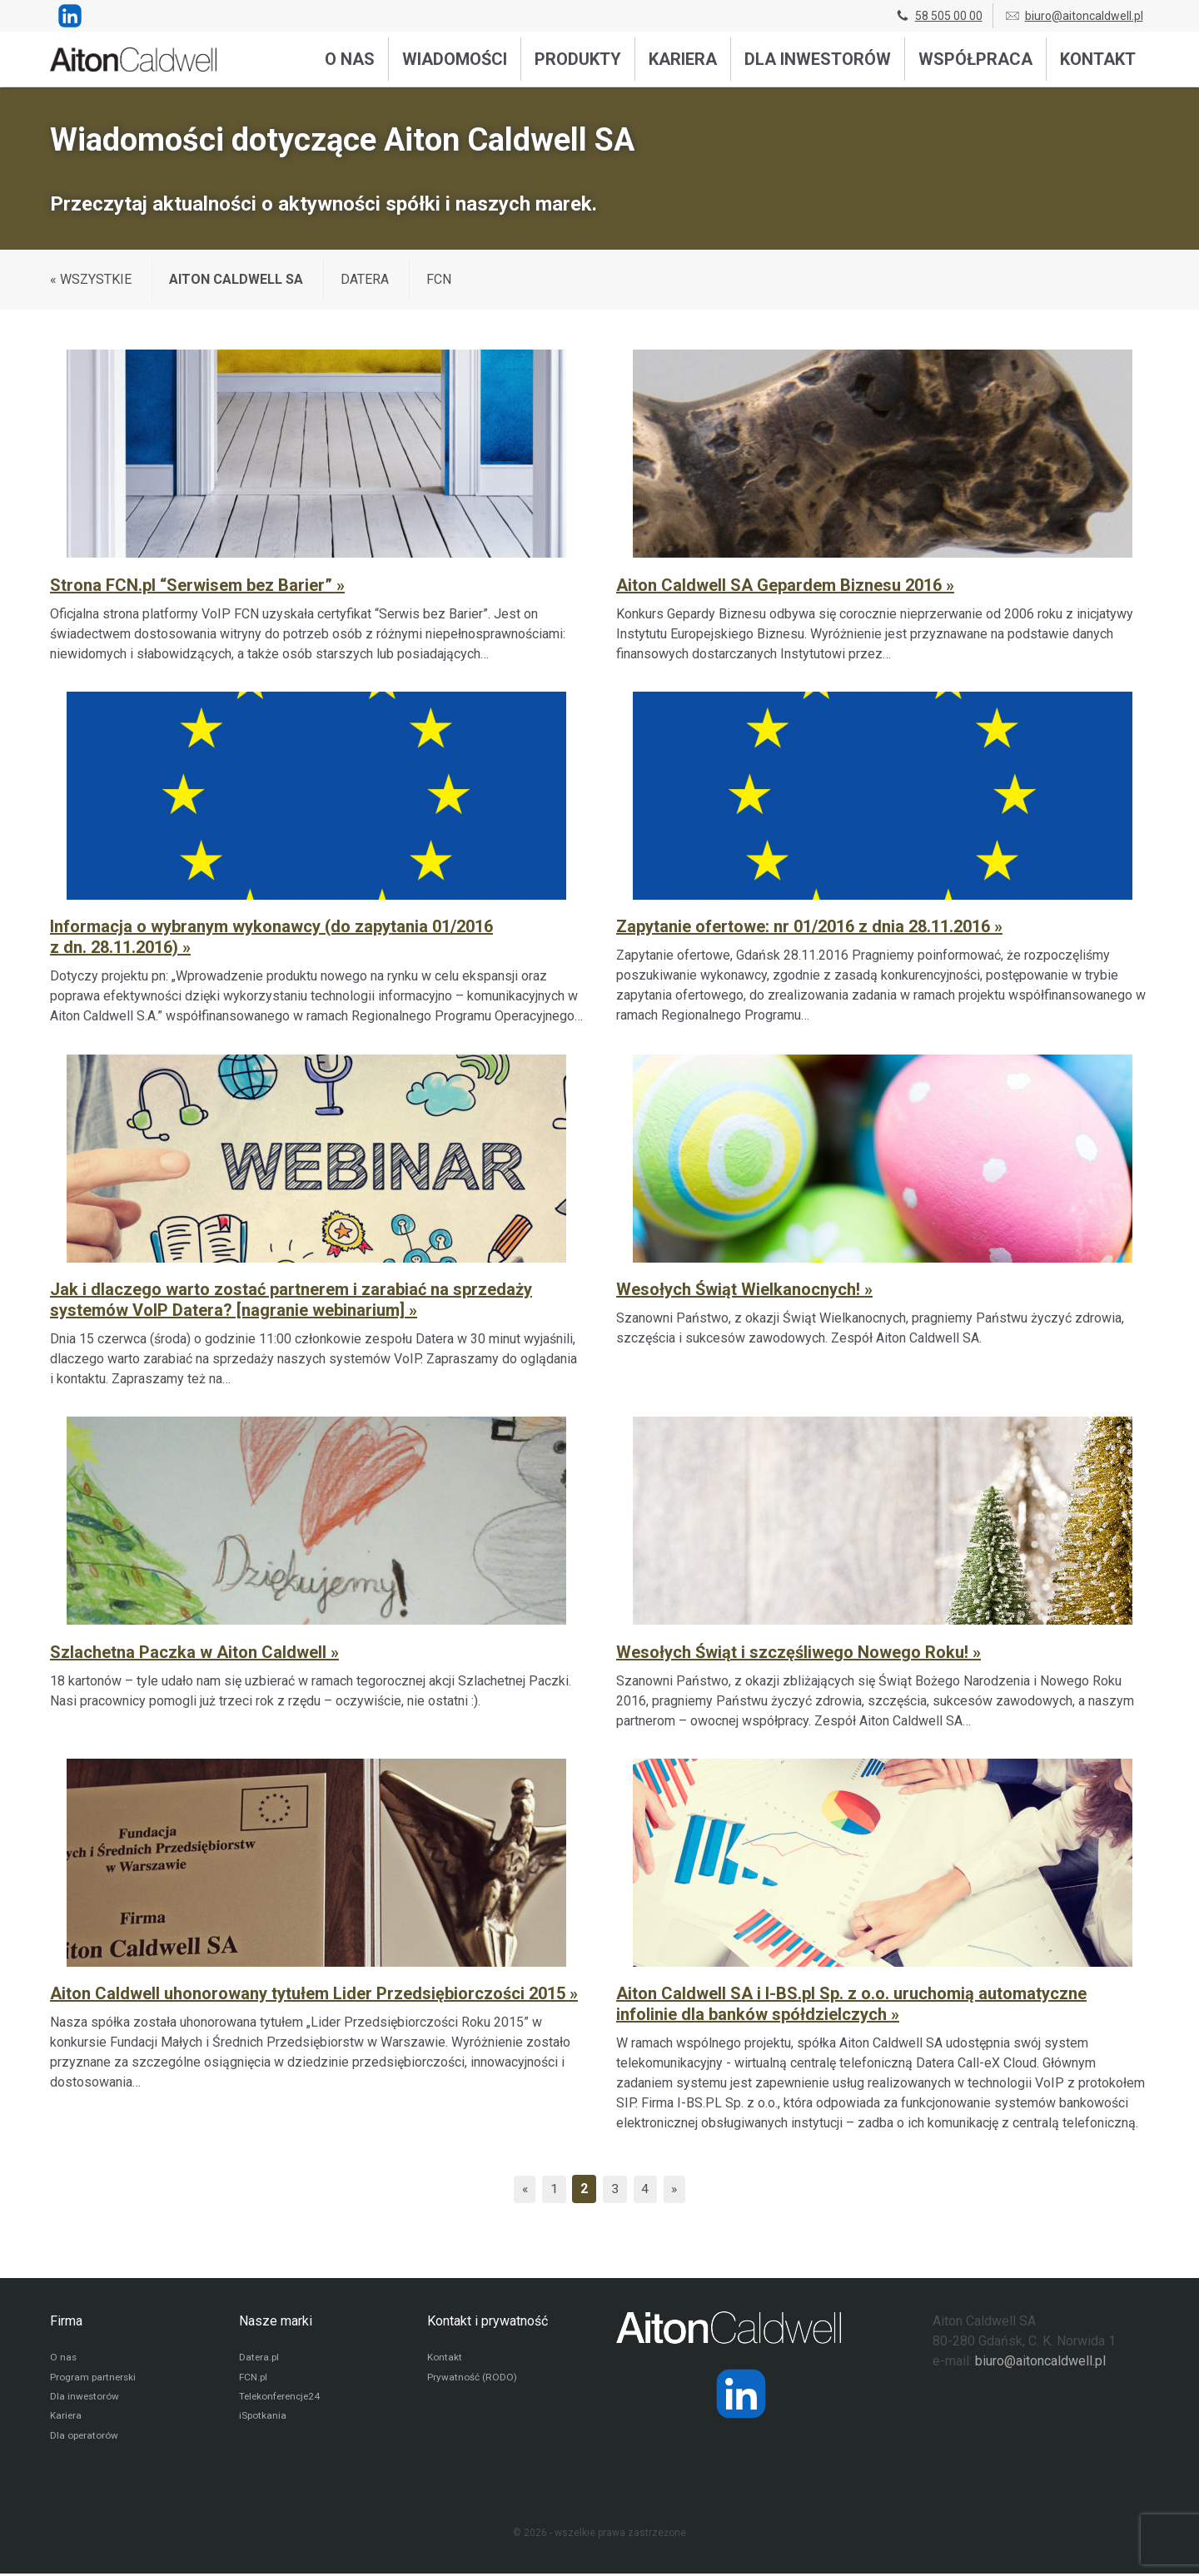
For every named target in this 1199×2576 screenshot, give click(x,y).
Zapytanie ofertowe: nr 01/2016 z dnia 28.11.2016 (805, 926)
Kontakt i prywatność (487, 2321)
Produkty (578, 59)
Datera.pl (259, 2358)
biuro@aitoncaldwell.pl (1073, 15)
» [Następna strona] (676, 2188)
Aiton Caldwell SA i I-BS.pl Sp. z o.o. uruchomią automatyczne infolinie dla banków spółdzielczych (851, 2003)
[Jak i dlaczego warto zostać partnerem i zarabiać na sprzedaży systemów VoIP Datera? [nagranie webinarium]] (316, 1218)
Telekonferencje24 (282, 2398)
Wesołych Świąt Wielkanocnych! (740, 1289)
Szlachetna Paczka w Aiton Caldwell (190, 1652)
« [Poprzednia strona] (523, 2188)
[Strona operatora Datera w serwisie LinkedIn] (741, 2394)
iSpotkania (262, 2418)
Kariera (683, 59)
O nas (350, 59)
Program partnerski (93, 2378)
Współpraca (975, 59)
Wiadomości (454, 59)
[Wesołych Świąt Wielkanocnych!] (882, 1218)
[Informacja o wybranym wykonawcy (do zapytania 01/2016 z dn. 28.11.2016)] (316, 856)
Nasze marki (275, 2321)
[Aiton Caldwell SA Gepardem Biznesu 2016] (882, 503)
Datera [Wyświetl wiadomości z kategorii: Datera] (365, 279)
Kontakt (1098, 59)
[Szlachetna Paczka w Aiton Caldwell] (316, 1570)
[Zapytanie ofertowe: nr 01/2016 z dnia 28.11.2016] (882, 856)
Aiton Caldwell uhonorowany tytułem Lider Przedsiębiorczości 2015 (310, 1993)
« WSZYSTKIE (91, 279)
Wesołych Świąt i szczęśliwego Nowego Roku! (794, 1652)
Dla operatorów (84, 2438)
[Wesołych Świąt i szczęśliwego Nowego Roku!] (882, 1570)
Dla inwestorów (817, 59)
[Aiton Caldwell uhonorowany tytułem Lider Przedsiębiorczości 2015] (316, 1943)
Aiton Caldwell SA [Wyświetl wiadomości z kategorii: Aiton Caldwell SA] (236, 279)
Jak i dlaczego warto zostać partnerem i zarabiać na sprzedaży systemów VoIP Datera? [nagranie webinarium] (291, 1299)
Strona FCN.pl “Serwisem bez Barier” (193, 585)
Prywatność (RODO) (472, 2378)
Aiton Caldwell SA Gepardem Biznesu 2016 (781, 585)
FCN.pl (253, 2378)
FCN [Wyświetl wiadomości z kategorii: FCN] (438, 279)
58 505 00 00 (938, 15)
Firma (66, 2321)
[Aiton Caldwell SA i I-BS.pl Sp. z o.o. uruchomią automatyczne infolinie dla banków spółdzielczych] (882, 1943)
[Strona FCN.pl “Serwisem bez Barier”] (316, 503)
